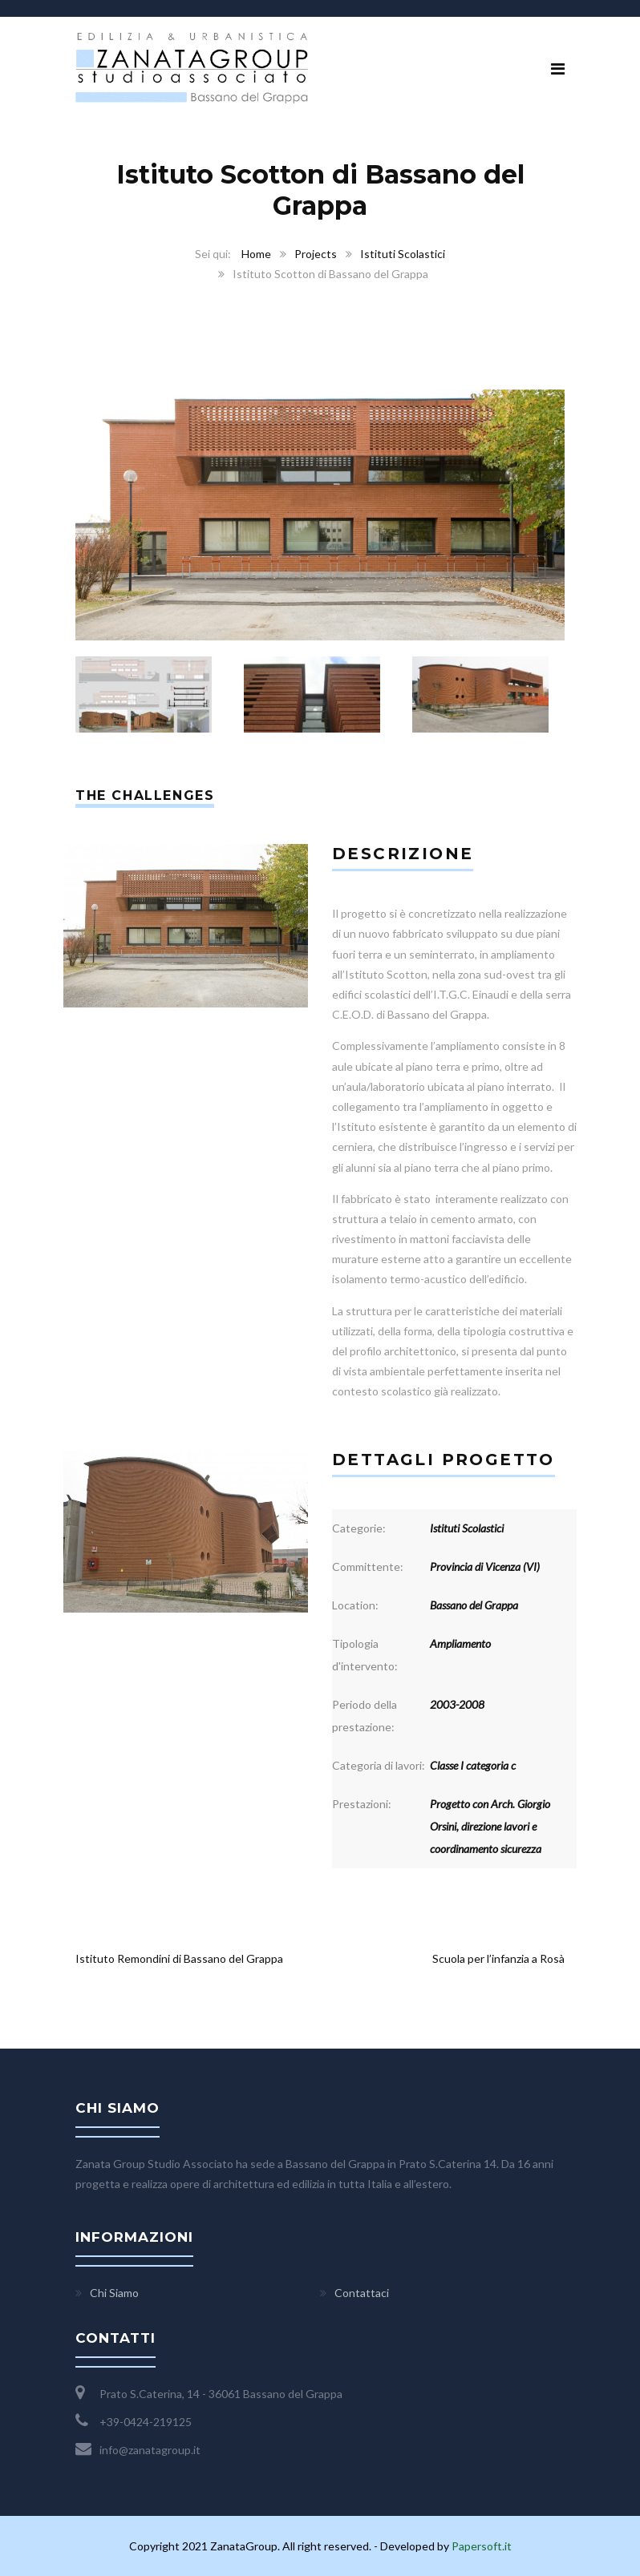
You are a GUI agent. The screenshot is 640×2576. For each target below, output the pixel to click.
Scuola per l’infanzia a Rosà (498, 1958)
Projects (315, 253)
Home (256, 253)
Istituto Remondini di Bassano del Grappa (179, 1958)
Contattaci (361, 2292)
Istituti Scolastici (402, 253)
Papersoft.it (482, 2546)
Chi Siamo (114, 2292)
